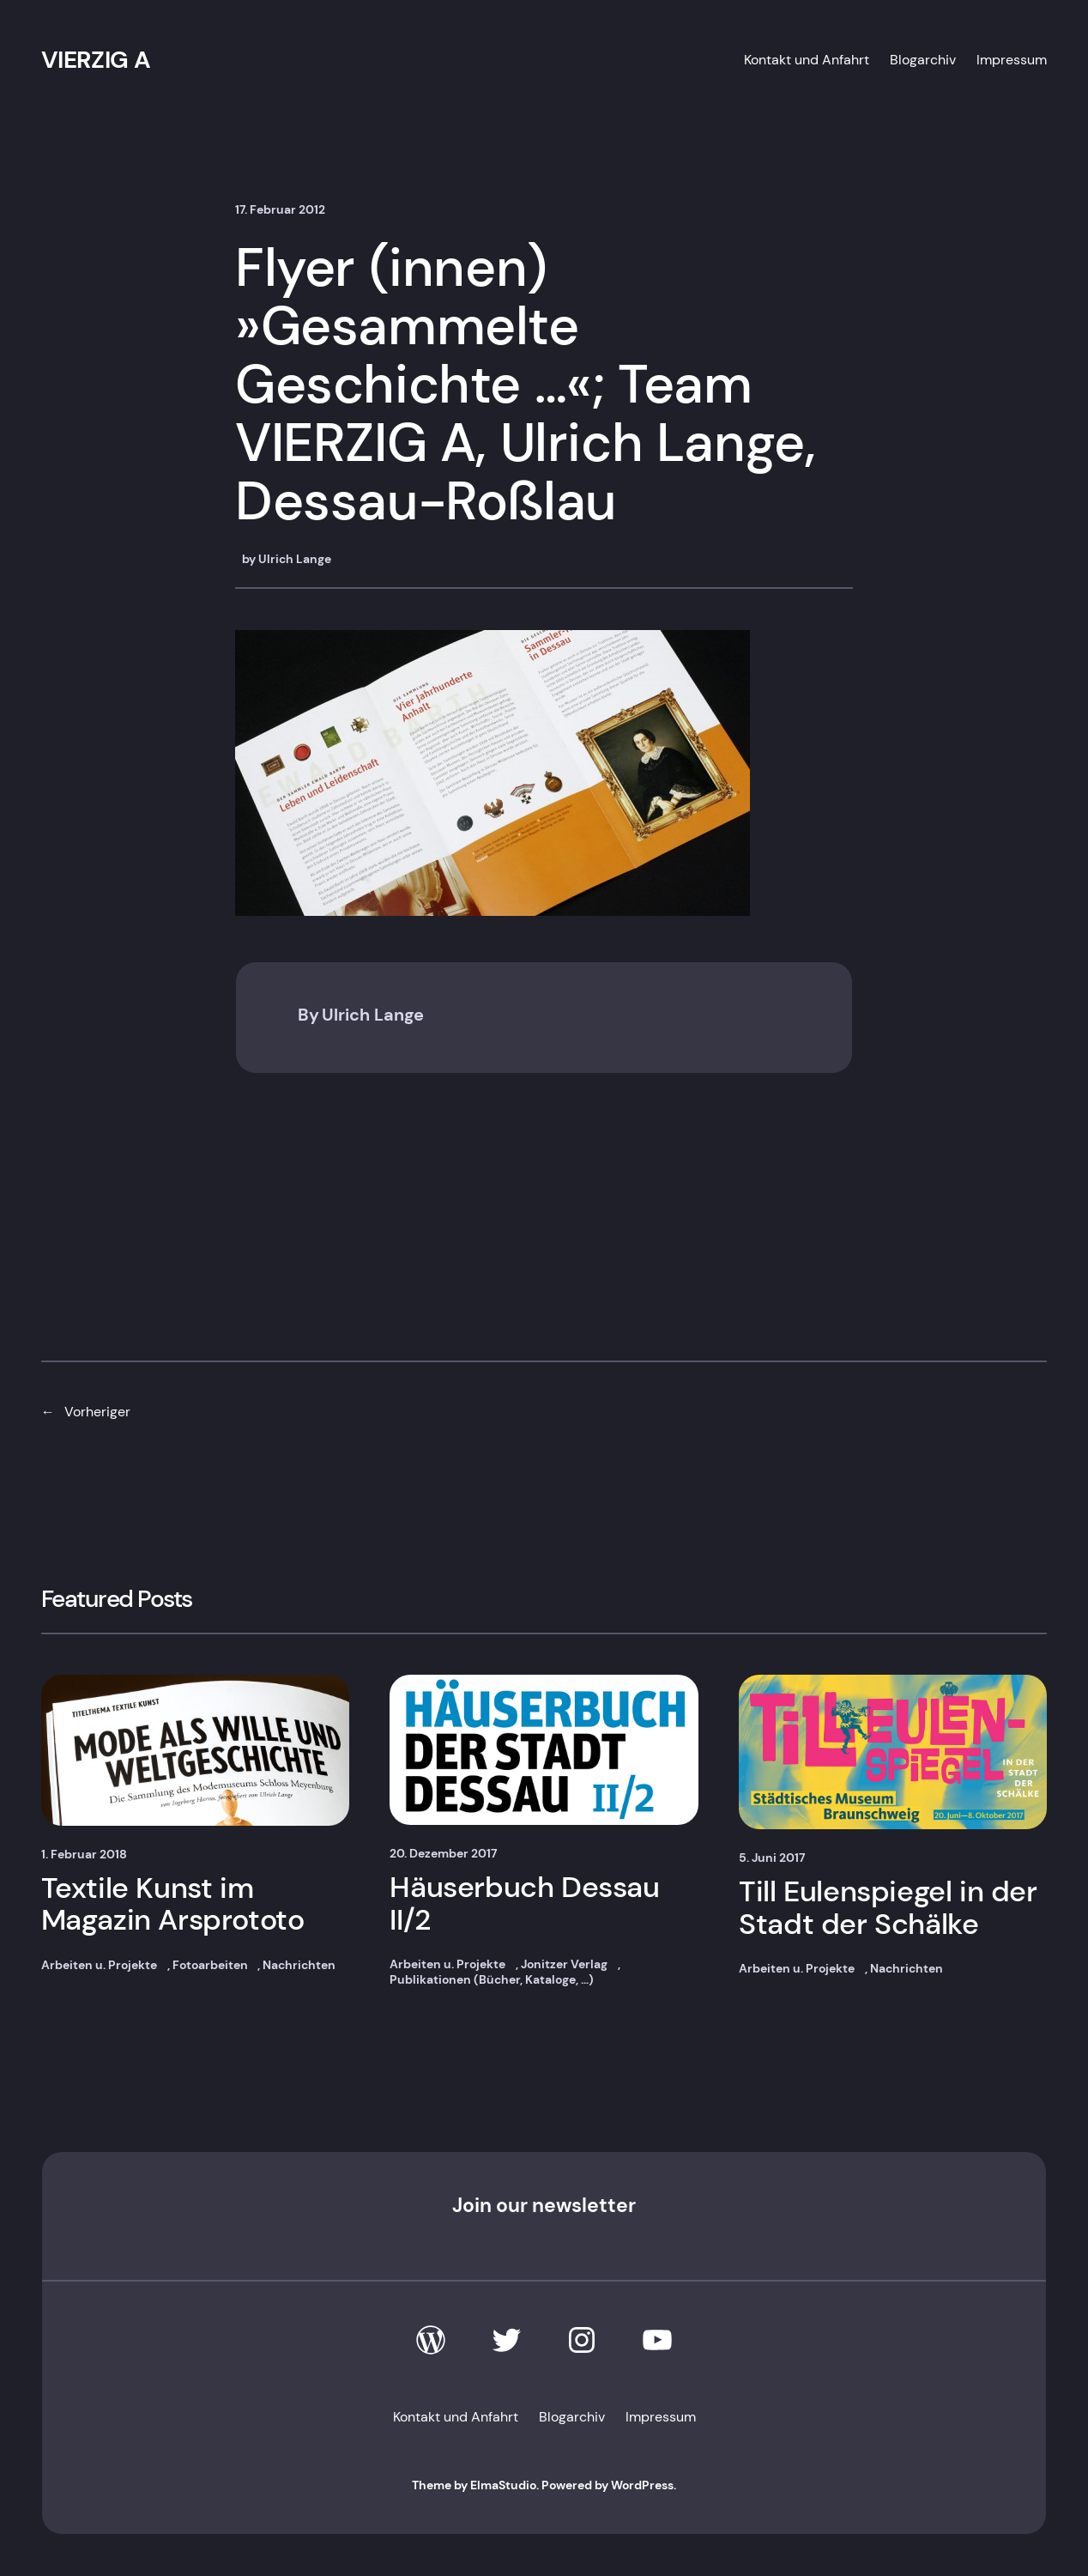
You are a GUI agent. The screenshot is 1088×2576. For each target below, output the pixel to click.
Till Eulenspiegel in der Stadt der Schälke (888, 1908)
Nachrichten (299, 1965)
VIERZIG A (96, 60)
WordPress (642, 2485)
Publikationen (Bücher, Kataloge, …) (492, 1979)
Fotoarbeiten (210, 1965)
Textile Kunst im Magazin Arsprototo (173, 1904)
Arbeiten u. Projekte (99, 1965)
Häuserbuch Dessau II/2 (524, 1903)
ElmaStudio (503, 2485)
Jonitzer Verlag (564, 1964)
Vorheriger (97, 1412)
